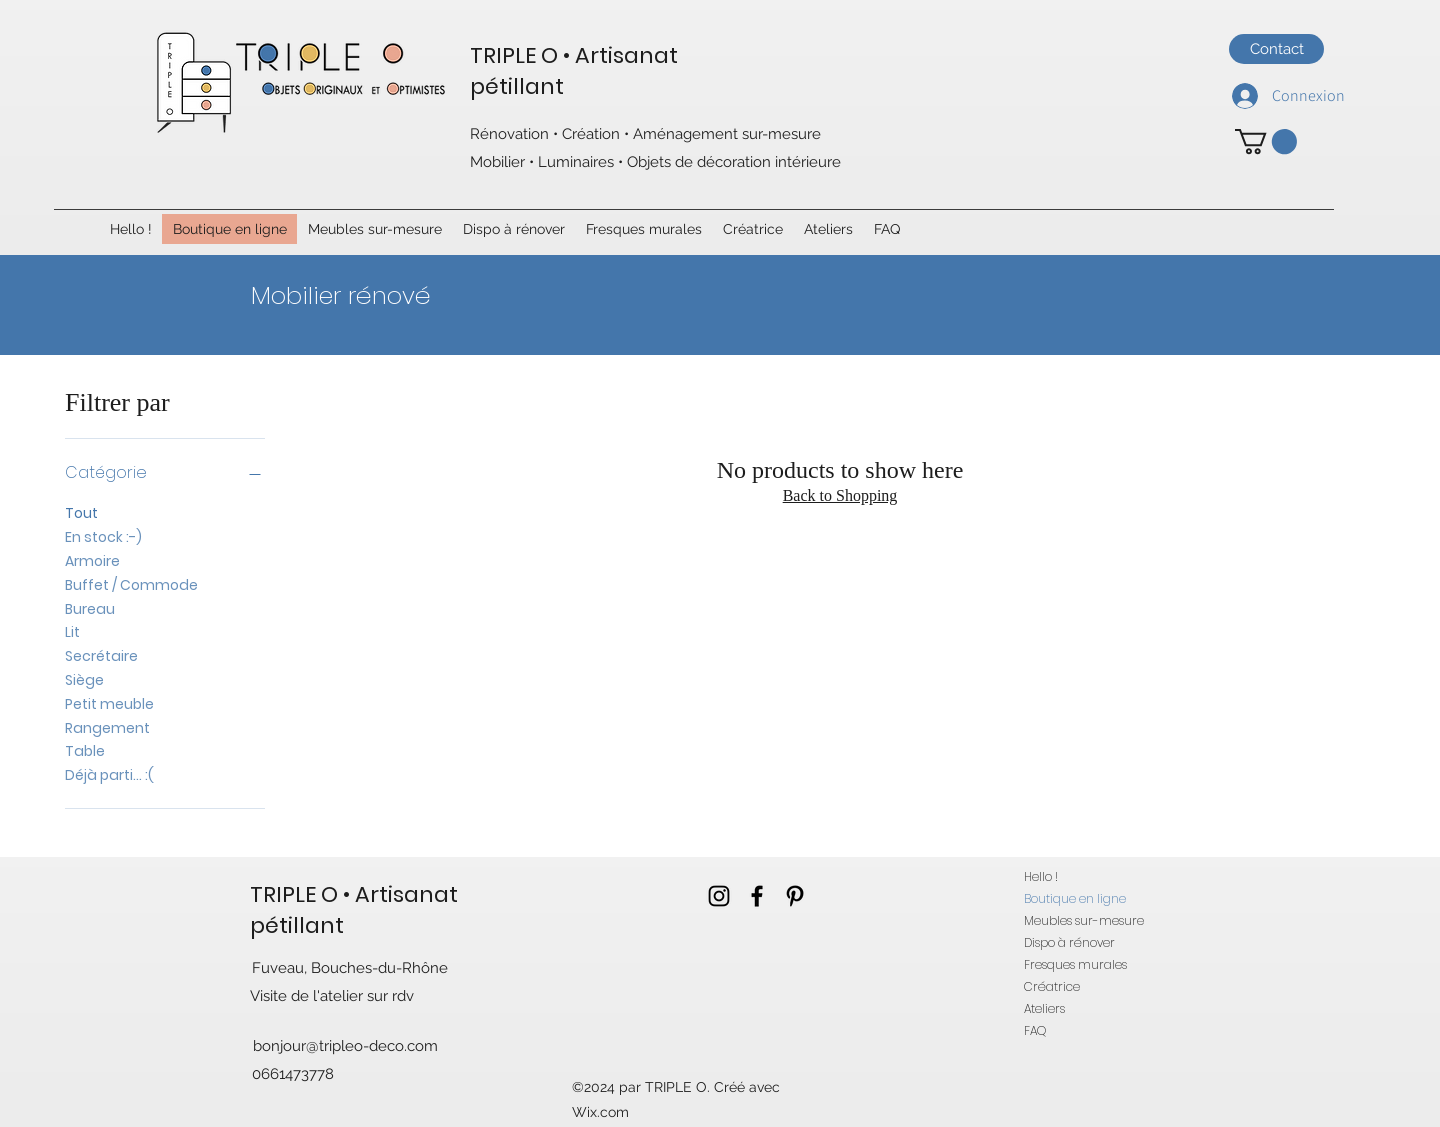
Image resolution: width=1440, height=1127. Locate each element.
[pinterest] (795, 896)
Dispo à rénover (1069, 942)
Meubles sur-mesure (1084, 920)
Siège (84, 679)
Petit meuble (109, 703)
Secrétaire (101, 655)
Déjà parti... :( (109, 774)
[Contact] (1276, 49)
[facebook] (757, 896)
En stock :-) (103, 536)
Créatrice (1052, 986)
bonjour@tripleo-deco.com (345, 1046)
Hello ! (1041, 876)
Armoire (92, 560)
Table (85, 750)
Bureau (90, 608)
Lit (72, 631)
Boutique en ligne (1075, 898)
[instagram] (719, 896)
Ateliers (1044, 1008)
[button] (1266, 141)
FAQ (1035, 1030)
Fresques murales (1075, 964)
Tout (81, 512)
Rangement (107, 727)
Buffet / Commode (131, 584)
